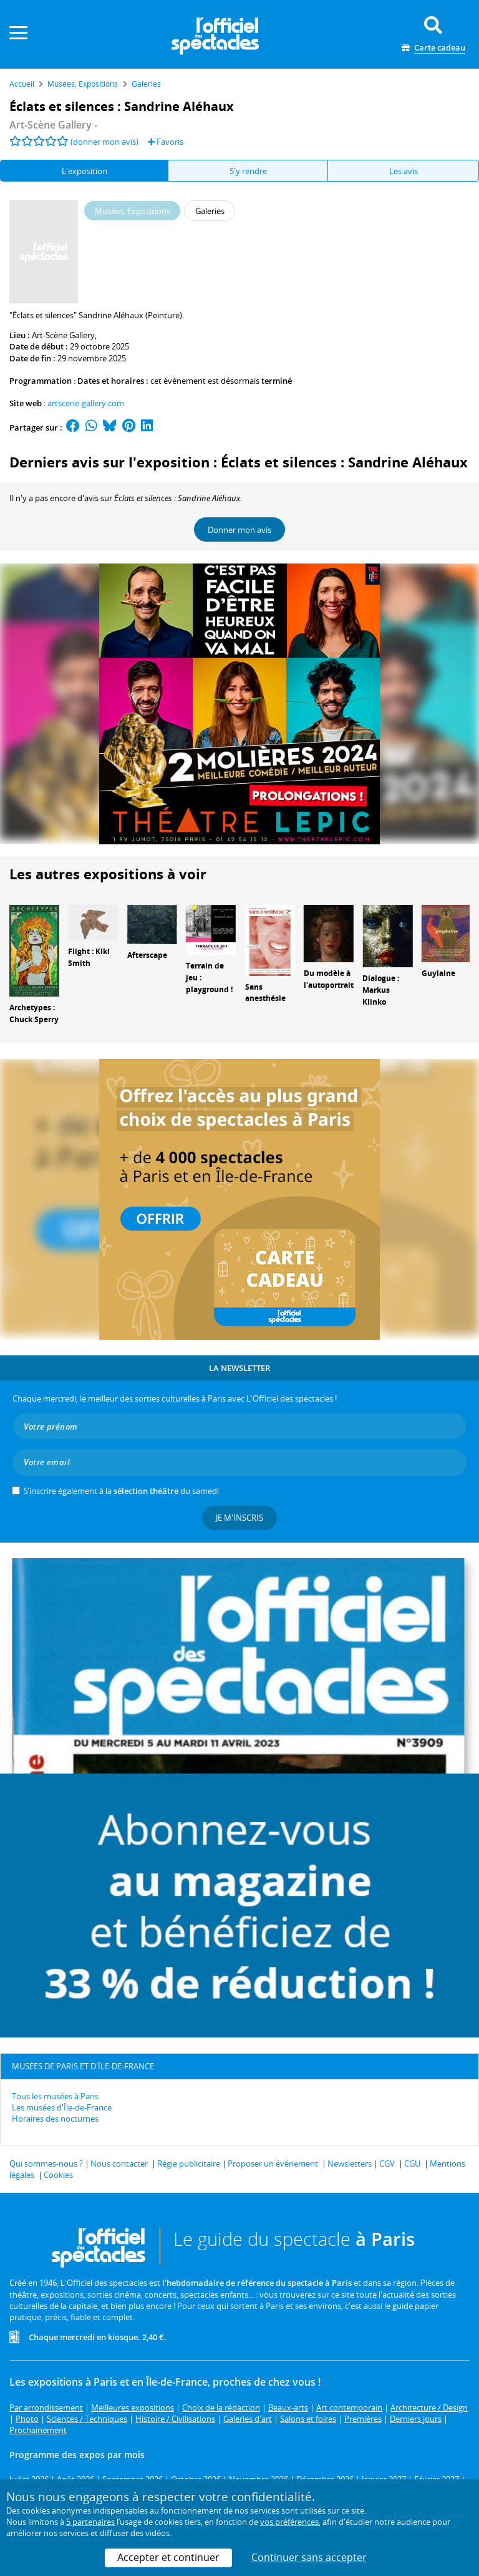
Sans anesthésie (265, 993)
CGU (412, 2163)
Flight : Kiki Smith (89, 957)
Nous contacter (119, 2163)
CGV (387, 2163)
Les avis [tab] (403, 171)
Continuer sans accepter (309, 2557)
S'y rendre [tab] (248, 171)
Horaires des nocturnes (55, 2118)
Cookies (58, 2174)
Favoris (165, 141)
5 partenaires (90, 2521)
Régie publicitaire (188, 2163)
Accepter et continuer (168, 2557)
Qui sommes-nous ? (46, 2163)
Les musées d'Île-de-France (62, 2107)
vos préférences (289, 2521)
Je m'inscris (239, 1517)
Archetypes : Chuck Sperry (34, 1013)
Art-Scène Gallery (63, 335)
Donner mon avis (239, 529)
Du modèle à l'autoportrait (329, 979)
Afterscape (147, 955)
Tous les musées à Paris (55, 2096)
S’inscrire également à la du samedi (121, 1490)
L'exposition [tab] (84, 171)
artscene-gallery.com (85, 403)
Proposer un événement (273, 2163)
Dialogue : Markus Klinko (380, 990)
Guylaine (438, 973)
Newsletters (349, 2163)
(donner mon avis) (104, 141)
